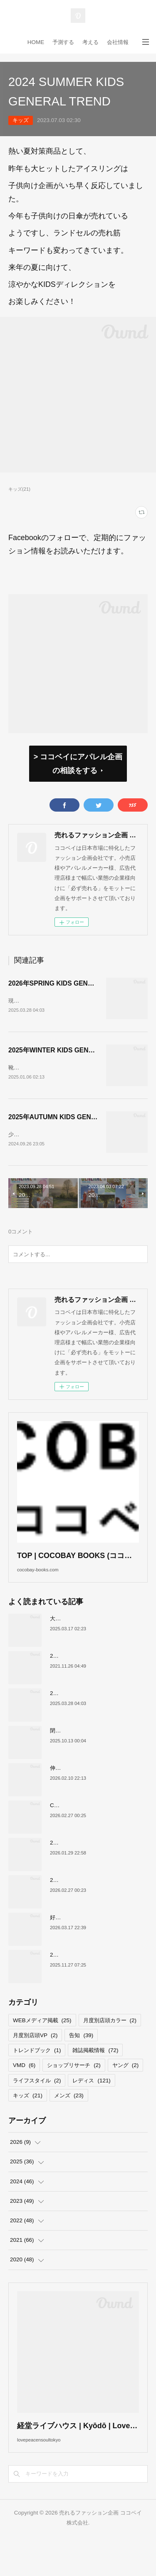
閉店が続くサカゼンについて (85, 1757)
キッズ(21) (19, 489)
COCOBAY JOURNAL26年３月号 (91, 1832)
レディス (91, 2107)
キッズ (20, 120)
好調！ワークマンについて (82, 1944)
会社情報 (118, 42)
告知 (81, 2063)
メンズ (69, 2122)
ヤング (125, 2092)
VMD (24, 2092)
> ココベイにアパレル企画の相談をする (78, 763)
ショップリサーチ (73, 2092)
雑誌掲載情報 (95, 2077)
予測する (63, 42)
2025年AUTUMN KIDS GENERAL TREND (70, 1126)
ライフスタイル (37, 2107)
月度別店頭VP (35, 2063)
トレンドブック (37, 2077)
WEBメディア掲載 (42, 2048)
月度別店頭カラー (109, 2048)
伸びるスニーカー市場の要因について (96, 1795)
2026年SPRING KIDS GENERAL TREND (69, 983)
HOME (35, 42)
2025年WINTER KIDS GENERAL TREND (69, 1055)
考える (90, 42)
